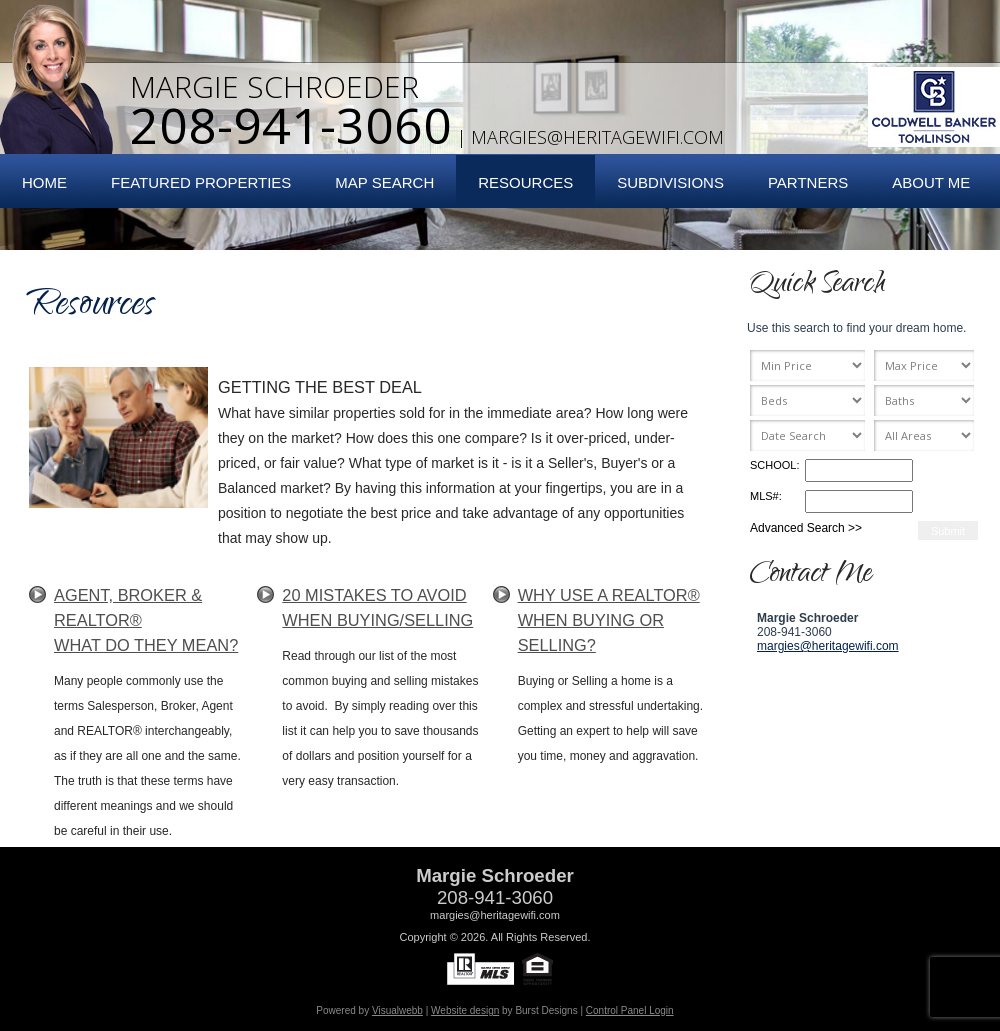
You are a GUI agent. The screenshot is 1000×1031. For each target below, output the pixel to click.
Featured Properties (201, 182)
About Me (931, 182)
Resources (525, 182)
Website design (465, 1010)
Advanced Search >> (806, 528)
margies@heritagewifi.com (597, 137)
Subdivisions (670, 182)
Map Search (384, 182)
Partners (808, 182)
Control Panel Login (630, 1010)
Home (44, 182)
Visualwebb (397, 1010)
